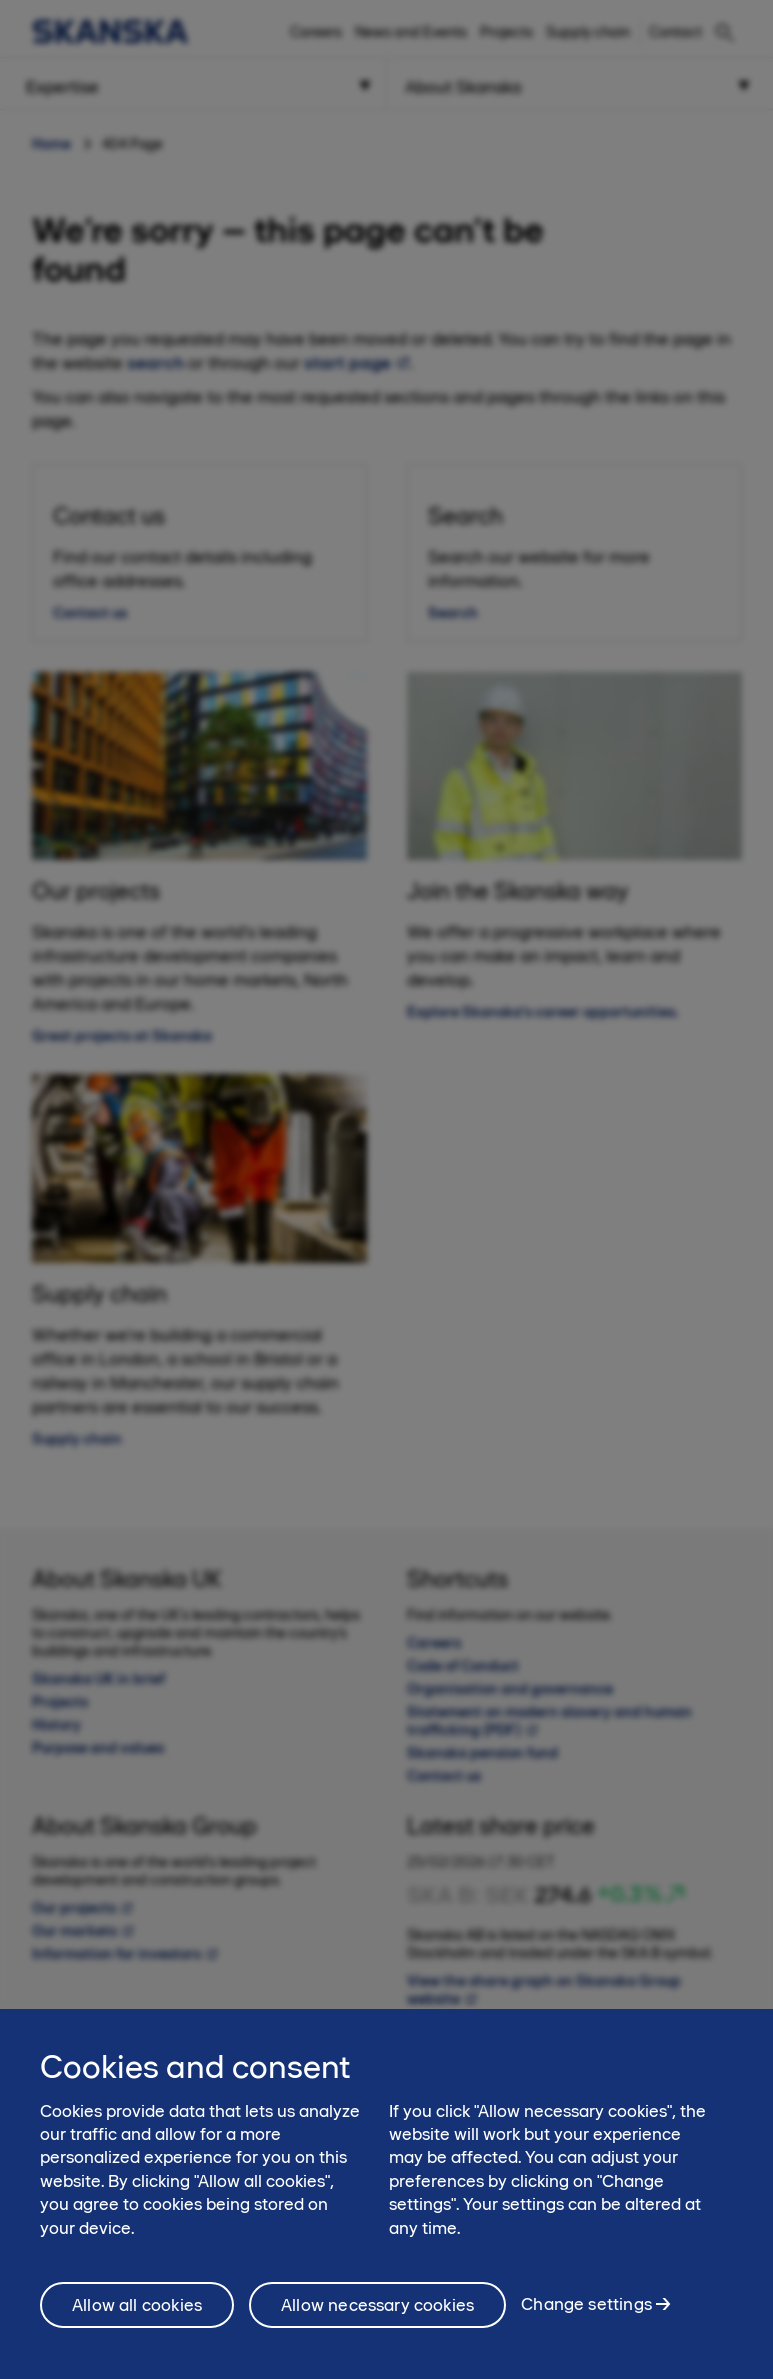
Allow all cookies (137, 2314)
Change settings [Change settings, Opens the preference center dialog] (586, 2314)
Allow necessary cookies (377, 2314)
